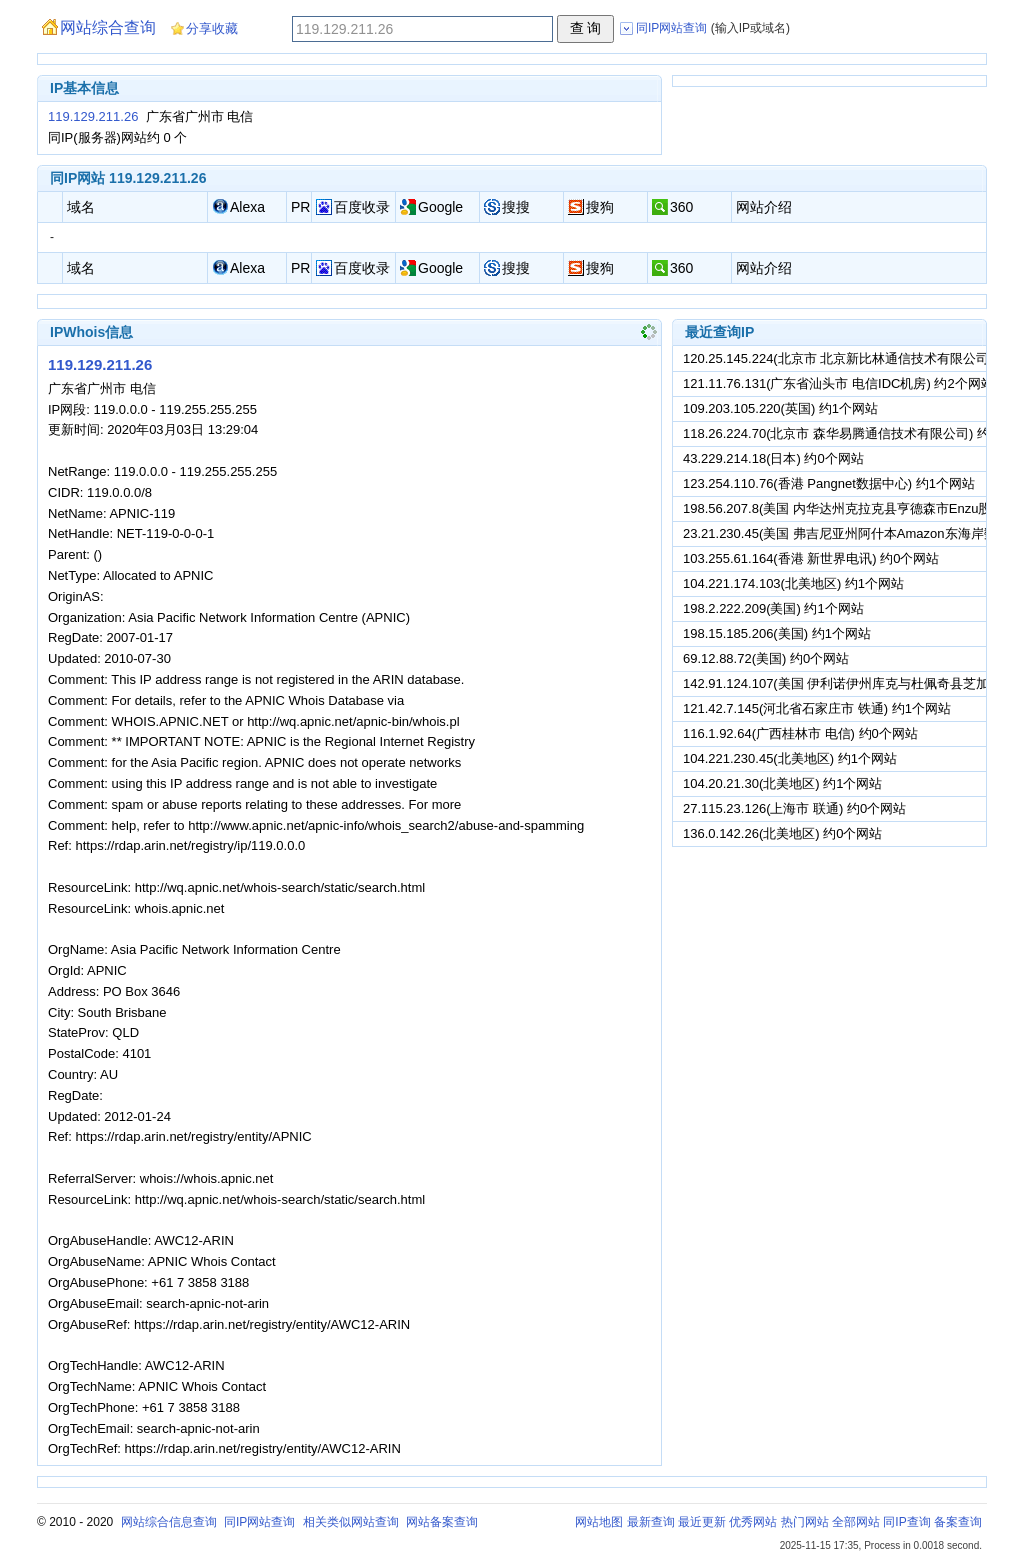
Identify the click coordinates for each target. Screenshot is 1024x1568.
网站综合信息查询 (169, 1522)
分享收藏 (212, 28)
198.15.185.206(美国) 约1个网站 (777, 633)
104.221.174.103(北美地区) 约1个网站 (793, 583)
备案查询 (958, 1522)
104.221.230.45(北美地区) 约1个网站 (790, 758)
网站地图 (599, 1522)
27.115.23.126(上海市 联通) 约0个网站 (794, 808)
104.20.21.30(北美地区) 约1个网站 (782, 783)
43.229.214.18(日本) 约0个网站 (773, 458)
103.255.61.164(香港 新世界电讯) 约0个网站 (811, 558)
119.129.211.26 (93, 116)
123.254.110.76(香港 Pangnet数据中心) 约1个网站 (829, 483)
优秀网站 (753, 1522)
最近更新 (702, 1522)
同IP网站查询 (259, 1522)
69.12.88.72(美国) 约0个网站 (766, 658)
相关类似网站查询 (351, 1522)
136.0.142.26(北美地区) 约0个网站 (782, 833)
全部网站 (856, 1522)
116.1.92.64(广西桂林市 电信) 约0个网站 (800, 733)
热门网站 (805, 1522)
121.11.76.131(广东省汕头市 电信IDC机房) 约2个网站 (838, 383)
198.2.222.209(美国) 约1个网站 (773, 608)
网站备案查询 (442, 1522)
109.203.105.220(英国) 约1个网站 (780, 408)
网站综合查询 (108, 27)
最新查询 (651, 1522)
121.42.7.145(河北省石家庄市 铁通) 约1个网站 (817, 708)
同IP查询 (906, 1522)
